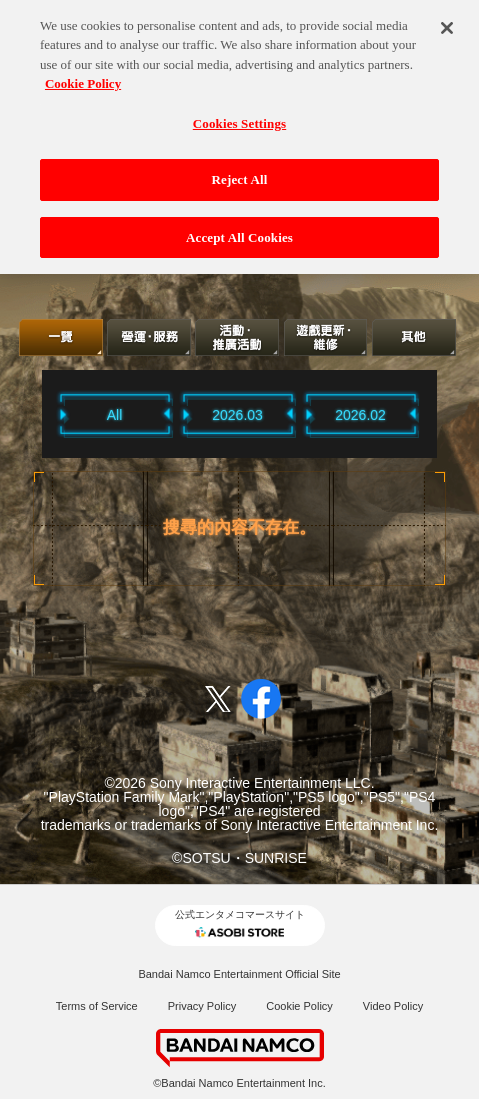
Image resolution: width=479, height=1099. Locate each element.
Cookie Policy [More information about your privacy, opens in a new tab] (83, 77)
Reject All (240, 173)
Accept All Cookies (239, 231)
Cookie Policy (299, 1006)
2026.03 (237, 415)
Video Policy (393, 1006)
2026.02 (360, 415)
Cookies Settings (239, 117)
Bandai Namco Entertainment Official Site (239, 974)
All (115, 415)
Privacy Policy (202, 1006)
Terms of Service (97, 1006)
